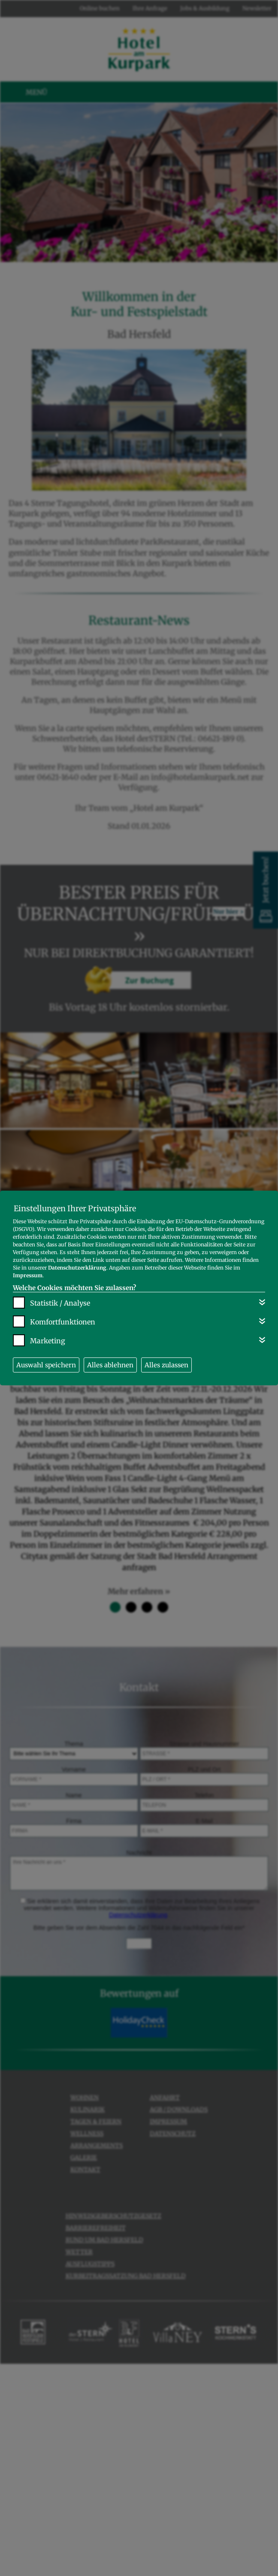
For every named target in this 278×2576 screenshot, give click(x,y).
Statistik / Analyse (60, 1303)
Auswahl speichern (46, 1365)
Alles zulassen (166, 1365)
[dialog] (139, 1288)
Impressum (27, 1275)
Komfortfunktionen (62, 1322)
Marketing (47, 1340)
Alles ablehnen (110, 1365)
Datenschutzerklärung (77, 1267)
